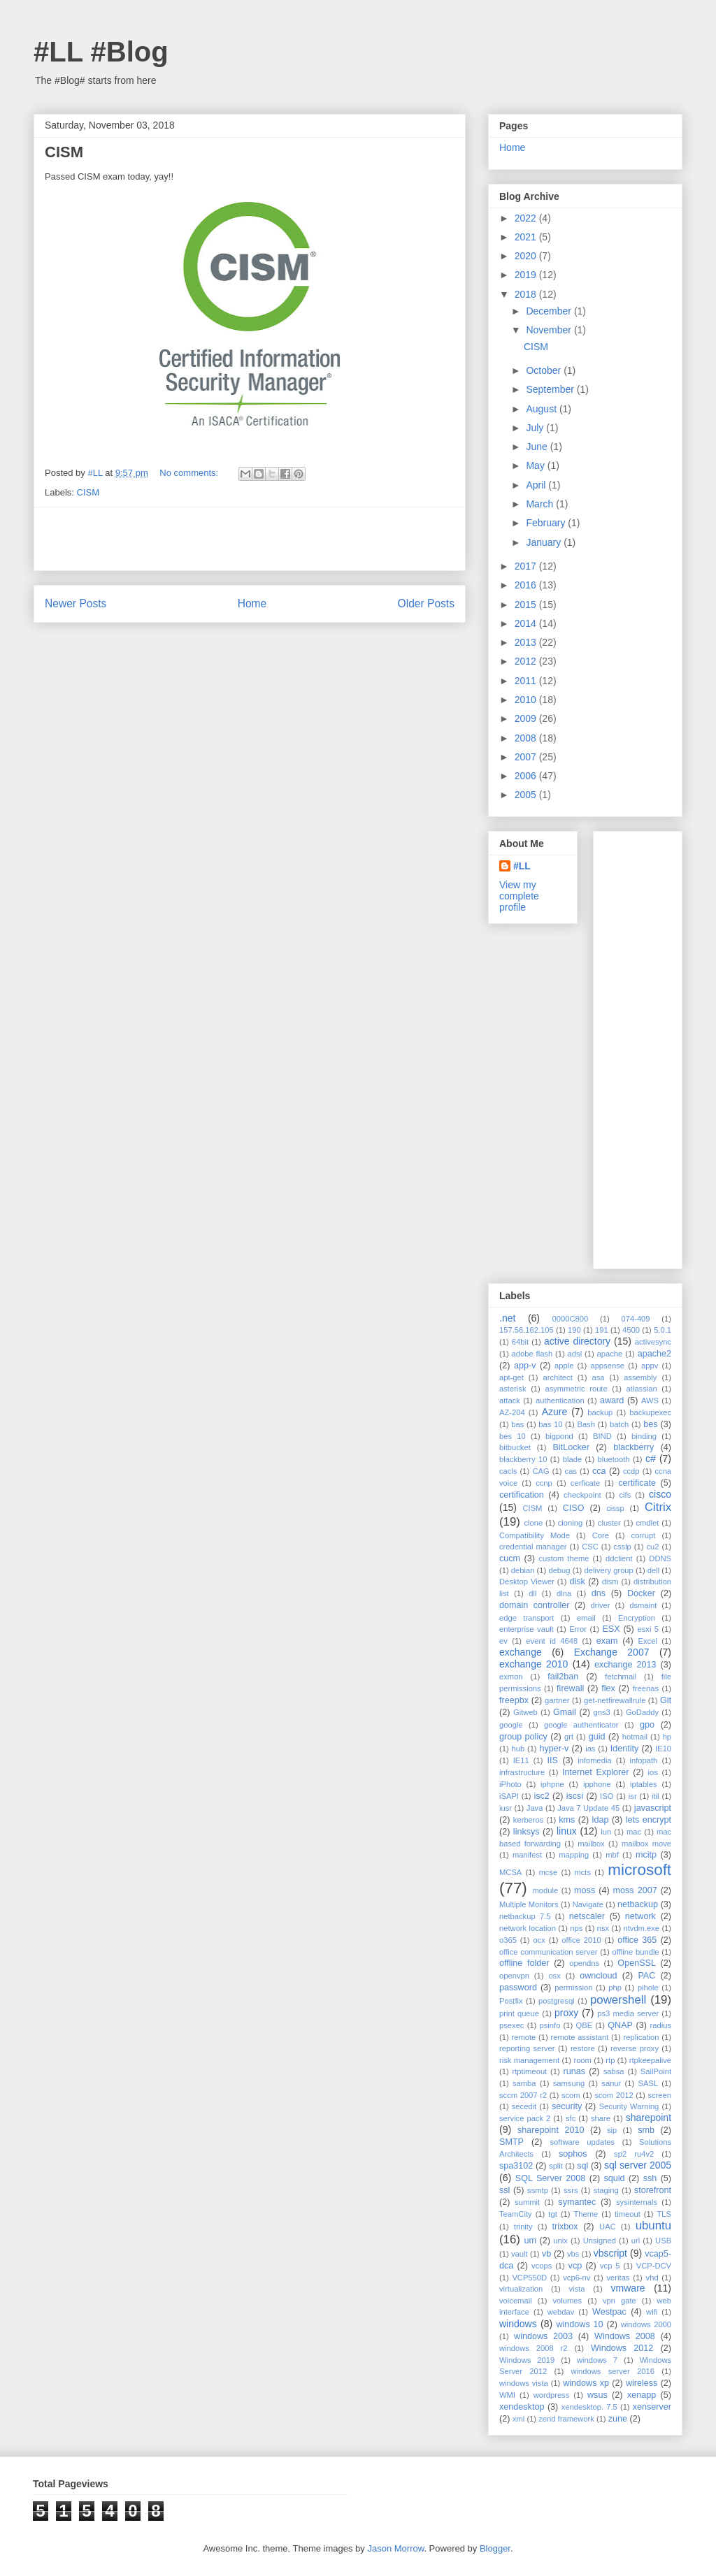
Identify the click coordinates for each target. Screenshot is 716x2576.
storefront (652, 2190)
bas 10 (550, 1424)
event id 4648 (552, 1641)
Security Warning (629, 2106)
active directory (577, 1341)
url (635, 2240)
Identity (624, 1748)
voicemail (515, 2300)
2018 (527, 294)
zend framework (566, 2419)
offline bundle (636, 1952)
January (545, 542)
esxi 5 (648, 1629)
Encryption (636, 1618)
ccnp (544, 1483)
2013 (527, 642)
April (537, 485)
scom (570, 2095)
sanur (611, 2083)
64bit (520, 1342)
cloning (570, 1523)
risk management (529, 2060)
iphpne (552, 1784)
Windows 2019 (526, 2360)
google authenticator (581, 1725)
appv (649, 1365)
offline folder (524, 1963)
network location (527, 1928)
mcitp (646, 1855)
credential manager (533, 1546)
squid (613, 2178)
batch (619, 1424)
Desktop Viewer (526, 1581)
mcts (582, 1872)
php (615, 1987)
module (546, 1890)
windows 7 (597, 2360)
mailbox (591, 1843)
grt (568, 1736)
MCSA (510, 1872)
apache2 (654, 1354)
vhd (652, 2277)
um (530, 2240)
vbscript (610, 2253)
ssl (504, 2190)
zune (617, 2419)
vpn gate (619, 2300)
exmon (511, 1676)
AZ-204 (512, 1412)
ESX (611, 1629)
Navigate (588, 1904)
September (551, 389)
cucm (509, 1558)
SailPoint (655, 2071)
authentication (560, 1400)
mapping (574, 1855)
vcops (541, 2266)
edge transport (526, 1618)
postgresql (556, 2001)
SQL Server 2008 (550, 2178)
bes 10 (512, 1436)
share (600, 2118)
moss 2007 (635, 1890)
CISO (574, 1508)
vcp (575, 2266)
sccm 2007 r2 (523, 2095)
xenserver (652, 2407)
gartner (557, 1700)
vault (519, 2254)
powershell (618, 1999)
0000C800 (570, 1319)
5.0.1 (662, 1330)
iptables (643, 1784)
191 (601, 1330)
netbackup (637, 1904)
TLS (664, 2214)
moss (584, 1890)
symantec (577, 2202)
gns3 (601, 1712)
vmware (628, 2288)
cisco (660, 1494)
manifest (527, 1855)
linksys (526, 1832)
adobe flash (532, 1353)
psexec (511, 2025)
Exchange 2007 (612, 1652)
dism (610, 1581)
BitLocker (570, 1447)
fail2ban (562, 1676)
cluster (609, 1523)
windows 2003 (543, 2336)
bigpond (559, 1436)
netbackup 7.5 (525, 1916)
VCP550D (529, 2277)
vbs (573, 2254)
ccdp (631, 1471)
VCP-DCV (653, 2266)
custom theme (563, 1558)
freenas (646, 1688)
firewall (570, 1688)
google (511, 1725)
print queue (519, 2013)
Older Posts (426, 603)
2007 (527, 756)
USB (663, 2240)
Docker (641, 1593)
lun (606, 1832)
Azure (555, 1411)
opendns (584, 1963)
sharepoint (648, 2117)
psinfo (550, 2025)
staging (606, 2190)
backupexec (650, 1412)
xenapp (641, 2395)
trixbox (565, 2226)
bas (517, 1424)
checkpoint (582, 1495)
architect (558, 1377)
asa (598, 1377)
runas (574, 2071)
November (549, 329)
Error (578, 1629)
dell (653, 1570)
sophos (573, 2154)
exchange (520, 1652)
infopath (644, 1760)
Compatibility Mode (534, 1535)
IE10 (663, 1748)
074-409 (636, 1319)
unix (560, 2240)
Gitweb (525, 1712)
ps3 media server (628, 2013)
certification (521, 1495)
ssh (650, 2178)
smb (646, 2130)
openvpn (514, 1975)
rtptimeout (529, 2071)
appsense (607, 1365)
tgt (552, 2214)
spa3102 (516, 2166)
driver (600, 1605)
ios (653, 1772)
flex (608, 1688)
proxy (566, 2012)
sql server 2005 (637, 2165)
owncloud (598, 1976)
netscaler (587, 1916)
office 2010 (581, 1940)
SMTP (511, 2142)
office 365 (637, 1940)
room (582, 2060)
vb (546, 2254)
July (536, 427)
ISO (606, 1796)
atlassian (641, 1388)
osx (554, 1975)
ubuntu (653, 2225)
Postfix (511, 2001)
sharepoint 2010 (550, 2130)
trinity (523, 2226)
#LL (522, 865)
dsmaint (643, 1605)
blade (572, 1459)
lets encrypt (648, 1820)
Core (600, 1535)
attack (509, 1400)
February (547, 522)
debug (559, 1570)
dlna (564, 1593)
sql (582, 2166)
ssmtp (537, 2190)
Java (535, 1808)
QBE (584, 2025)
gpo (647, 1725)
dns (599, 1593)
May (536, 465)
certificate (637, 1483)
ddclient (619, 1558)
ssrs (571, 2190)
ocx (539, 1940)
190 (574, 1330)
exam (607, 1641)
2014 (527, 623)
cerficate (585, 1483)
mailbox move (646, 1843)
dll (532, 1593)
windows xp (586, 2383)
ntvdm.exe (641, 1928)
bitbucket (515, 1447)
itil (655, 1796)
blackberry (633, 1447)
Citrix (658, 1507)
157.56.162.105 (526, 1330)
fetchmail (620, 1676)
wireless (642, 2383)
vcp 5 (610, 2266)
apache (610, 1353)
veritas (618, 2277)
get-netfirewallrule (614, 1700)
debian (523, 1570)
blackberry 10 (523, 1459)
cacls (508, 1471)
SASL (648, 2083)
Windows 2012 (622, 2348)
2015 (527, 604)
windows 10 (579, 2324)
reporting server (527, 2048)
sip (612, 2130)
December (549, 311)
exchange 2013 (625, 1665)
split (556, 2166)
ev (503, 1641)
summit (527, 2202)
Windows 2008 (624, 2336)
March (541, 503)
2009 (527, 718)
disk (577, 1581)
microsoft (639, 1870)
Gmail (564, 1712)
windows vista (523, 2383)
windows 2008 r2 (533, 2348)
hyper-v (553, 1748)
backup (600, 1412)
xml (518, 2419)
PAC (646, 1976)
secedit (524, 2106)
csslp (622, 1546)
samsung (569, 2083)
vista (576, 2289)
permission (573, 1987)
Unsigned (599, 2240)
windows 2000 (646, 2324)
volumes (567, 2300)
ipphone (597, 1784)
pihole (648, 1987)
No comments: (189, 473)
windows (518, 2323)
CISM (64, 152)
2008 (527, 738)
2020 (527, 255)
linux (567, 1831)
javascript (652, 1808)
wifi (651, 2312)
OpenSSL (636, 1963)
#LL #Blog (101, 51)
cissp (615, 1508)
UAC (607, 2226)
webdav (561, 2312)
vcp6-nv (576, 2277)
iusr (505, 1808)
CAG (540, 1471)
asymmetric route (576, 1388)
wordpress (552, 2395)
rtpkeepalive (650, 2060)
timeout (627, 2214)
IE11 (521, 1760)
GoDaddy (642, 1712)
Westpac (609, 2312)
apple (563, 1365)
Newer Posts (75, 603)
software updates (582, 2142)
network (640, 1916)
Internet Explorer (595, 1772)
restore (583, 2048)
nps (576, 1928)
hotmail (634, 1736)
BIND (602, 1436)
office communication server (548, 1952)
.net (507, 1318)
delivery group (609, 1570)
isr (633, 1796)
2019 (527, 274)
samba (524, 2083)
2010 (527, 699)
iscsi (575, 1796)
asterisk (513, 1388)
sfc (570, 2118)
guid (597, 1737)
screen (659, 2095)
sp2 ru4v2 (634, 2154)
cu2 (652, 1546)
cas (571, 1471)
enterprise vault (526, 1629)
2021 (527, 237)
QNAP (620, 2025)
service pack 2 (524, 2118)
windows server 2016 (613, 2371)
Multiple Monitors (529, 1904)
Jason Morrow (395, 2548)
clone (533, 1523)
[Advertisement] (249, 539)
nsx (603, 1928)
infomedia (595, 1760)
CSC (590, 1546)
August (542, 408)
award (612, 1400)
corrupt (643, 1535)
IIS (552, 1760)
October (545, 370)
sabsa (613, 2071)
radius (660, 2025)
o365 (508, 1940)
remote (523, 2037)
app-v (525, 1365)
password (518, 1987)
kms (567, 1820)
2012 (527, 661)
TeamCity (515, 2214)
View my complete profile (519, 896)
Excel (647, 1641)
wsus (597, 2395)
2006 (527, 775)
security (567, 2106)
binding (644, 1436)
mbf (612, 1855)
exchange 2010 (533, 1664)
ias (590, 1748)
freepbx (514, 1700)
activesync (653, 1342)
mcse (548, 1872)
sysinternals (636, 2202)
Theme (586, 2214)
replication (641, 2037)
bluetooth (614, 1459)
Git (665, 1700)
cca (599, 1471)
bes (650, 1424)
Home (252, 603)
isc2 (541, 1796)
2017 (527, 566)
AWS (650, 1400)
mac (633, 1832)
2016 (527, 585)
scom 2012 (613, 2095)
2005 (527, 794)
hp (667, 1736)
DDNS (660, 1558)
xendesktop (521, 2407)
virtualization (521, 2289)
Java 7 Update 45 (588, 1808)
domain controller (534, 1605)
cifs (625, 1495)
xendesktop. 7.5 (589, 2407)
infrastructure (522, 1772)
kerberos (528, 1820)
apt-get (511, 1377)
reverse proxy (634, 2048)
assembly (640, 1377)
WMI (507, 2395)
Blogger (495, 2548)
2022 (527, 218)
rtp (610, 2060)
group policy (523, 1737)
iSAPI (509, 1796)
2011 (527, 680)
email (586, 1618)
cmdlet (647, 1523)
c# (650, 1458)
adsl (575, 1353)
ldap (600, 1820)
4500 (631, 1330)
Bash (586, 1424)
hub (517, 1748)
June (538, 446)
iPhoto (510, 1784)
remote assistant (580, 2037)
